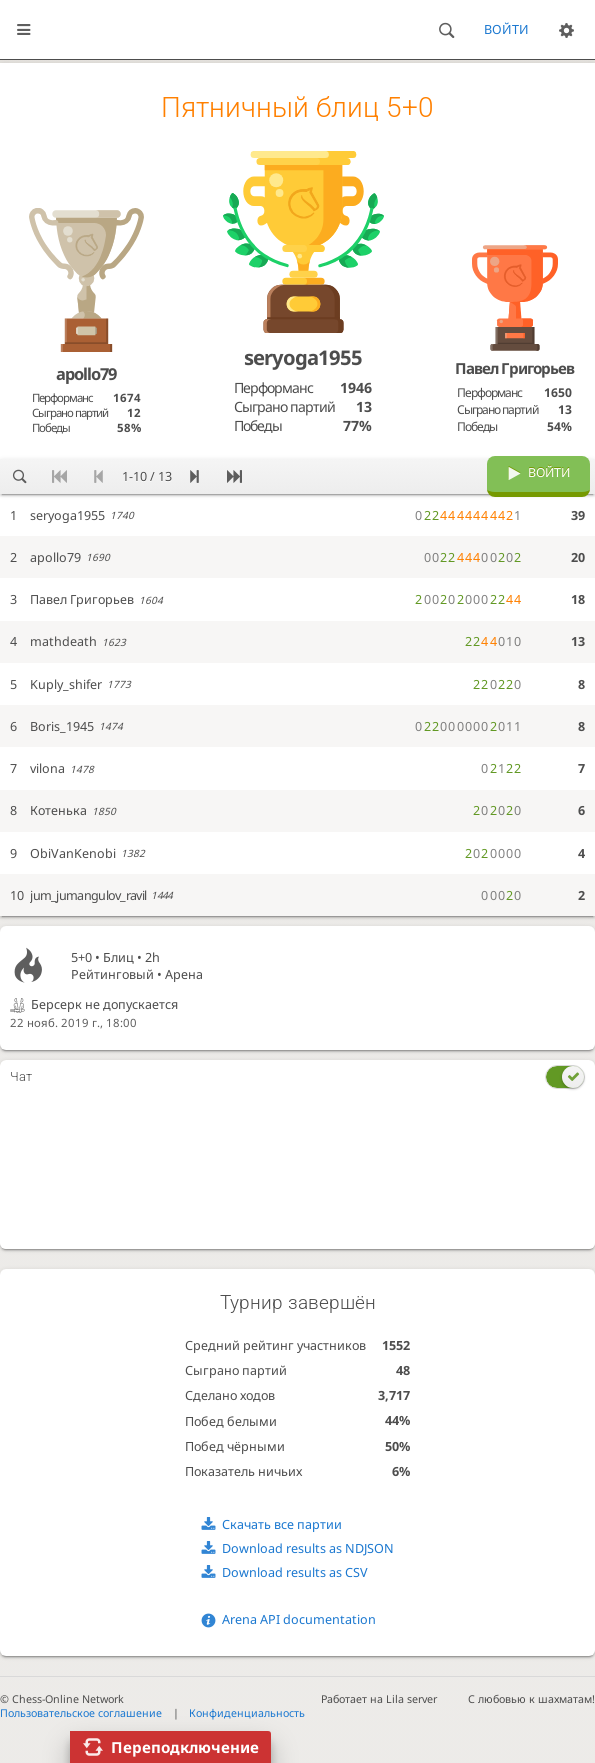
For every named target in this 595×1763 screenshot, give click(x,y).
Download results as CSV (295, 1572)
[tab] (297, 1077)
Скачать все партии (282, 1524)
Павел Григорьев (514, 368)
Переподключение (185, 1747)
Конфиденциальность (247, 1713)
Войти (506, 29)
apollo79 (86, 373)
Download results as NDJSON (308, 1548)
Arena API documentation (299, 1619)
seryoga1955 (303, 357)
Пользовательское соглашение (81, 1713)
